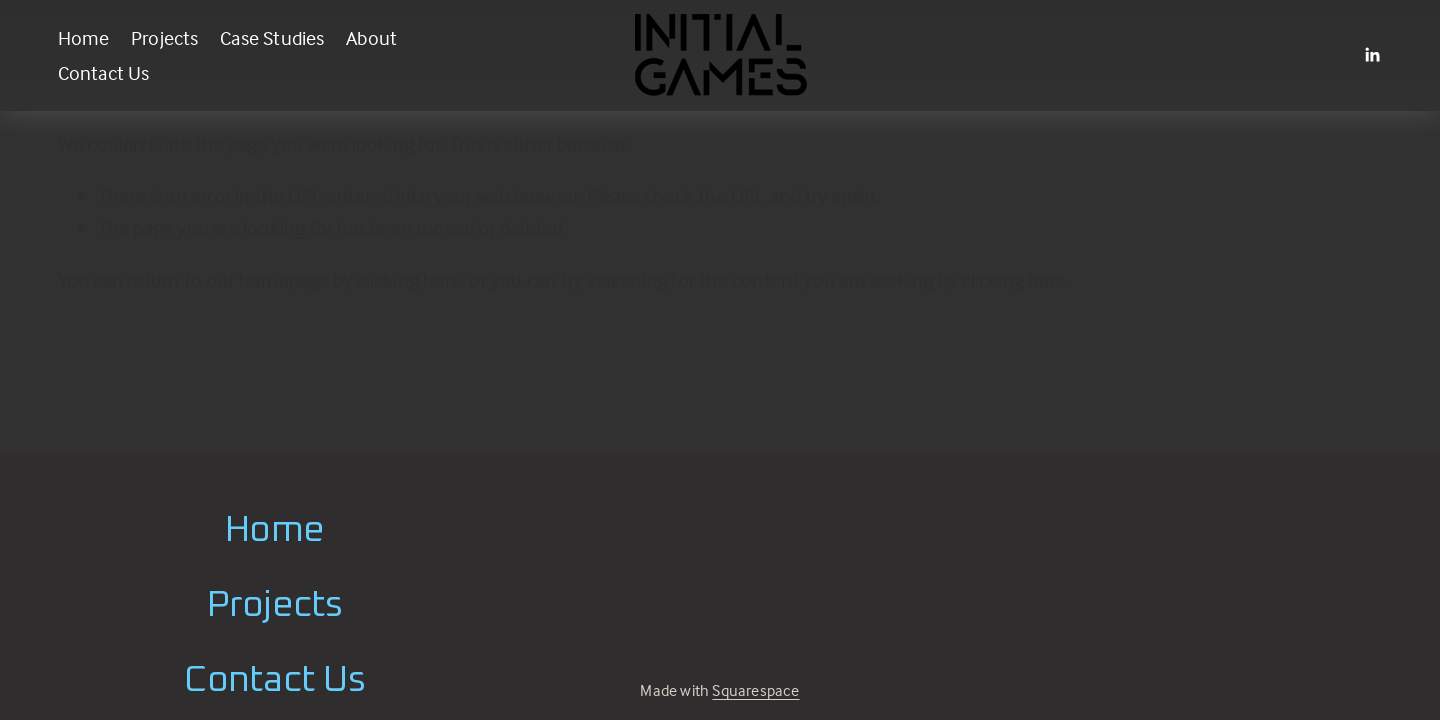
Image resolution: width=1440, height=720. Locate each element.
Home (84, 37)
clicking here (408, 279)
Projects (165, 37)
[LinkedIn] (1372, 55)
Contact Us (104, 72)
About (371, 37)
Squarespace (755, 690)
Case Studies (272, 37)
